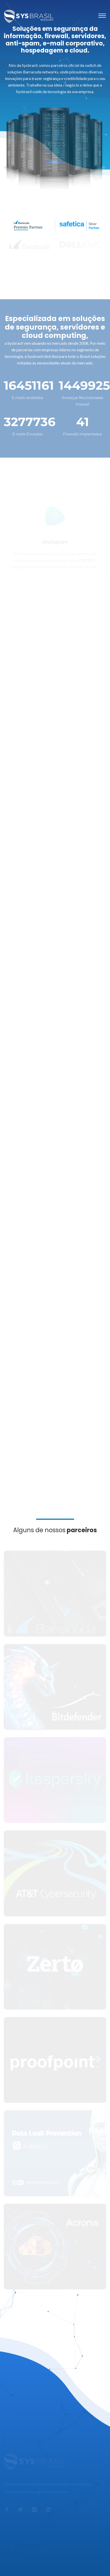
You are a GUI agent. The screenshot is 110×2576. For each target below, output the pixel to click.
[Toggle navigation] (102, 15)
